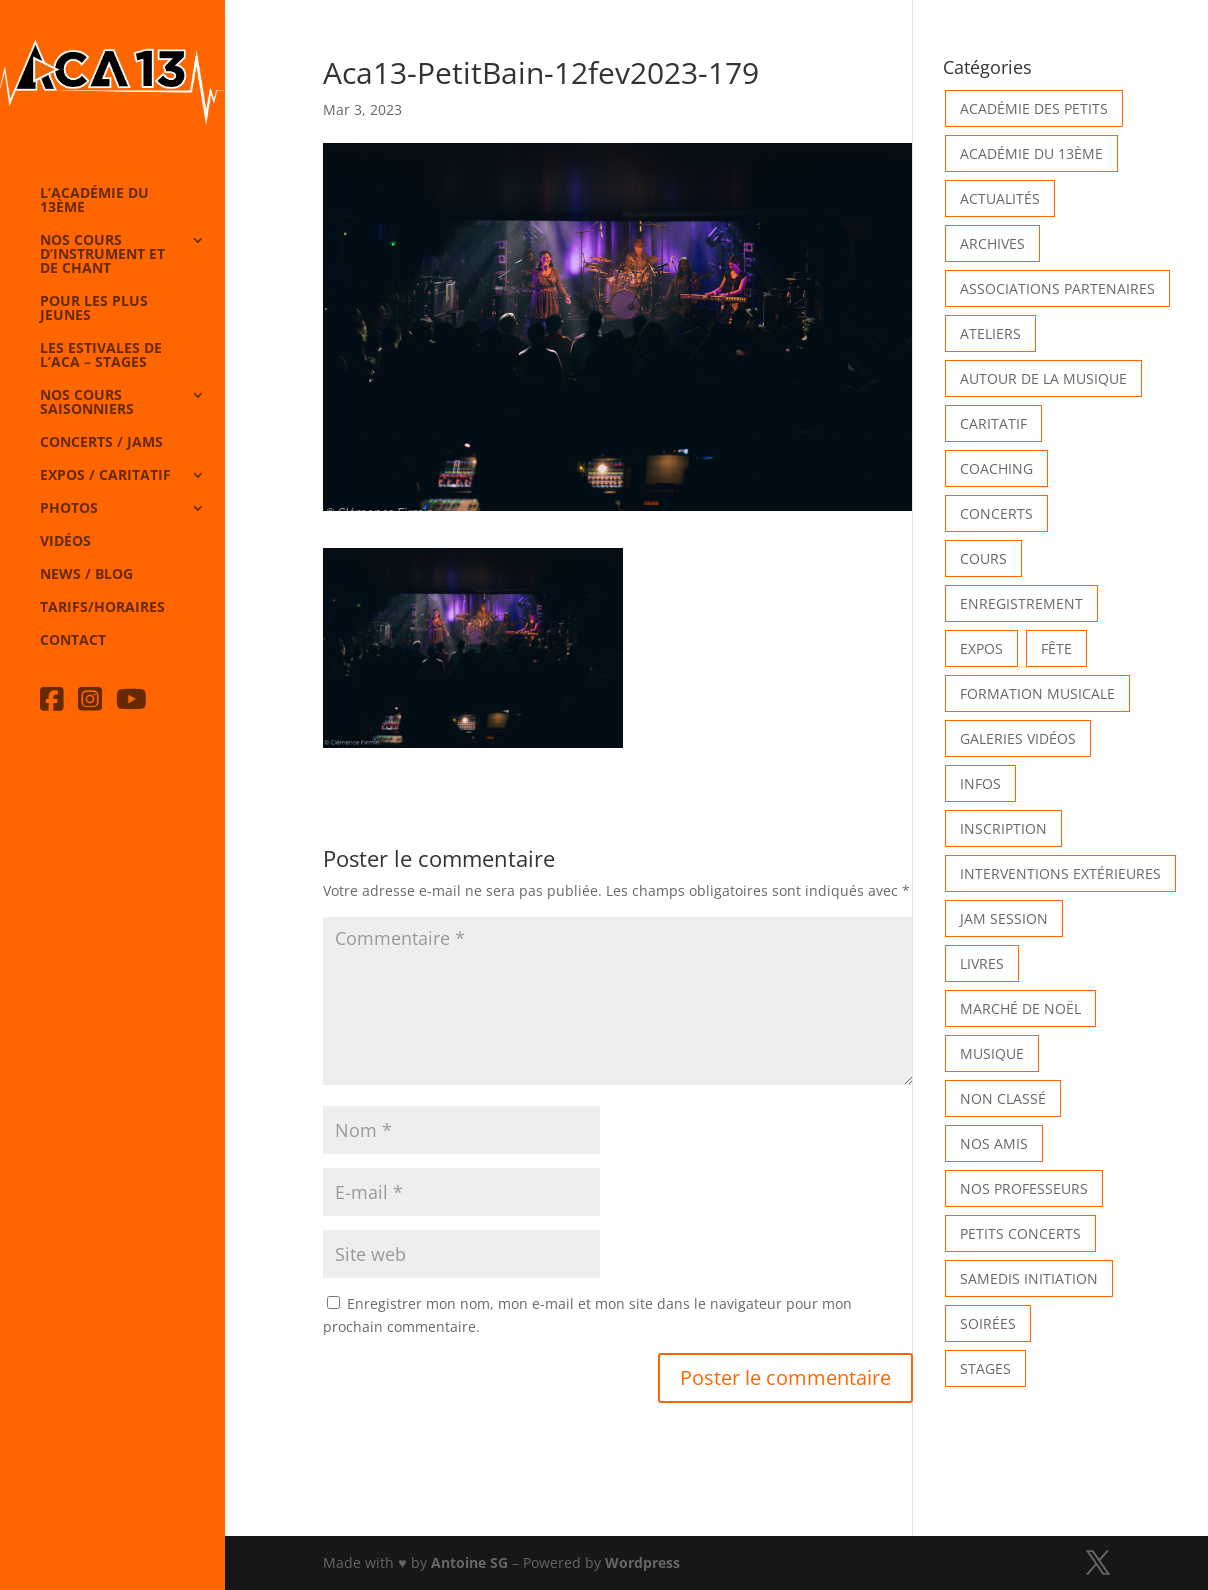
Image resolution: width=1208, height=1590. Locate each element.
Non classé (1003, 1098)
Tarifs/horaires (102, 608)
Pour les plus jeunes (94, 309)
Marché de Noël (1020, 1008)
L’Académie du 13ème (94, 201)
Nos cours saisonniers (87, 403)
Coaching (996, 468)
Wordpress (642, 1562)
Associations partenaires (1057, 288)
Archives (992, 243)
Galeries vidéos (1018, 738)
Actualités (1000, 198)
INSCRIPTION (1003, 828)
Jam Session (1004, 918)
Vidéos (65, 542)
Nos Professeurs (1024, 1188)
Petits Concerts (1020, 1233)
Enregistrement (1021, 603)
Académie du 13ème (1031, 153)
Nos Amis (994, 1143)
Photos (69, 509)
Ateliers (990, 333)
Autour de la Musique (1043, 378)
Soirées (988, 1323)
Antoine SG (469, 1562)
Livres (982, 963)
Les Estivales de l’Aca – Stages (101, 356)
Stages (985, 1368)
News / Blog (86, 575)
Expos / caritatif (105, 476)
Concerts (996, 513)
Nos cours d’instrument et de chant (102, 255)
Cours (983, 558)
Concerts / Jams (101, 443)
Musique (992, 1053)
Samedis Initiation (1029, 1278)
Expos (981, 648)
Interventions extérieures (1060, 873)
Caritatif (993, 423)
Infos (980, 783)
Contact (73, 641)
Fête (1056, 648)
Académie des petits (1034, 108)
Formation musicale (1037, 693)
